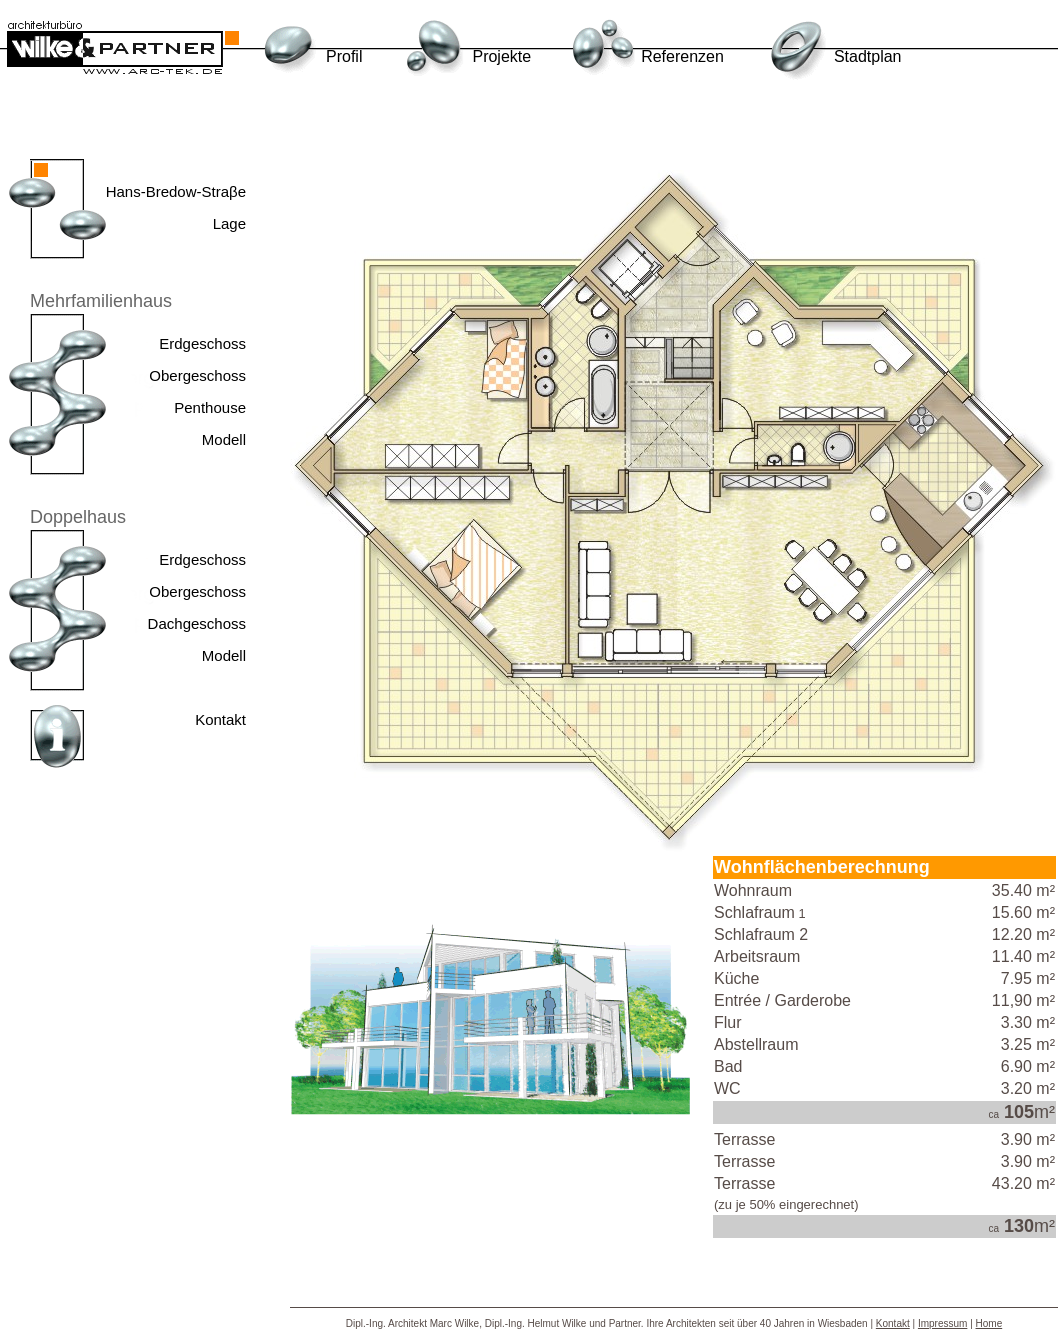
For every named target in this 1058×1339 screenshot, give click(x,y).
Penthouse (210, 407)
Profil (344, 56)
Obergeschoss (197, 375)
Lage (229, 223)
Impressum (942, 1323)
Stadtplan (868, 56)
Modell (224, 439)
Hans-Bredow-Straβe (176, 191)
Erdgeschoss (202, 343)
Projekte (501, 56)
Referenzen (682, 56)
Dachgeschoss (197, 623)
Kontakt (220, 719)
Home (989, 1323)
